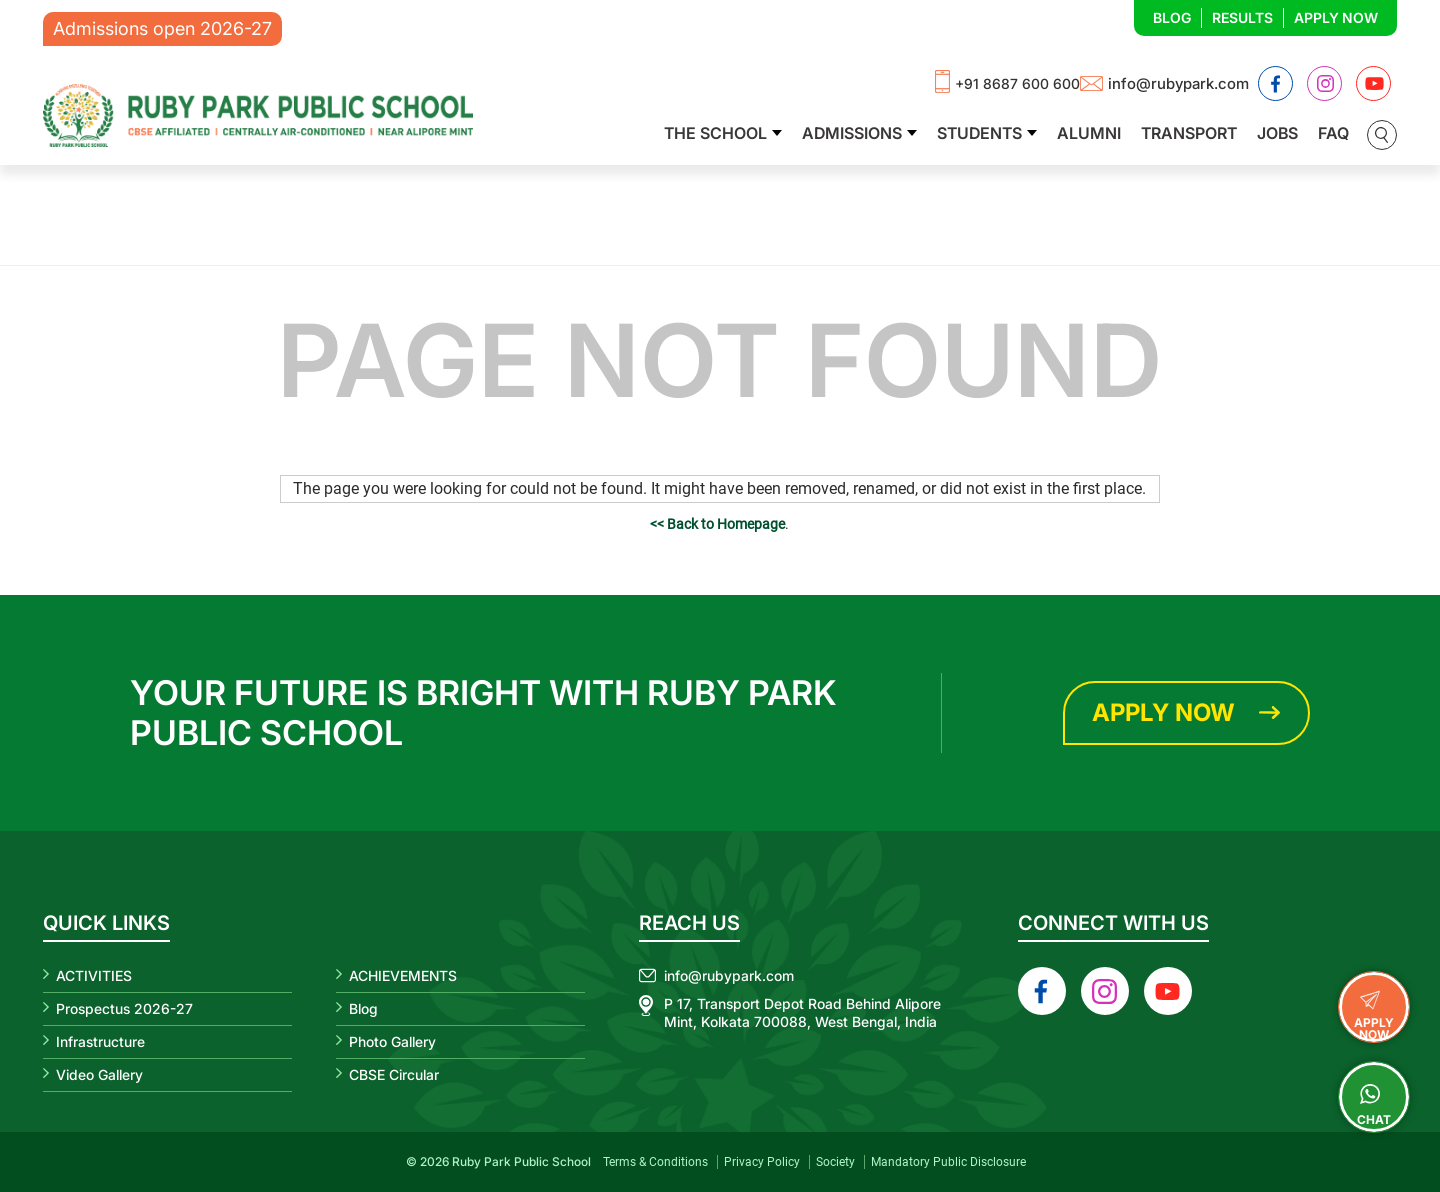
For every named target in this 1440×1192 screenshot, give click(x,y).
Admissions (852, 133)
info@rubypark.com (1178, 83)
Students (979, 133)
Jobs (1277, 133)
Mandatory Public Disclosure (948, 1162)
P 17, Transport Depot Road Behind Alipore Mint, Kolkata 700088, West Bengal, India (802, 1012)
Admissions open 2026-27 (162, 28)
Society (835, 1162)
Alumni (1089, 133)
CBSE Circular (394, 1074)
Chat (1374, 1097)
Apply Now (1336, 17)
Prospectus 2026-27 (124, 1008)
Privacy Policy (762, 1162)
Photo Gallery (392, 1041)
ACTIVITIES (94, 975)
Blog (1172, 17)
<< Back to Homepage (717, 524)
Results (1242, 17)
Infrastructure (100, 1041)
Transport (1189, 133)
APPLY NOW (1374, 1006)
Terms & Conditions (655, 1162)
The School (715, 133)
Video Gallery (99, 1074)
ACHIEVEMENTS (403, 975)
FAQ (1333, 133)
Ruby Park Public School (521, 1161)
